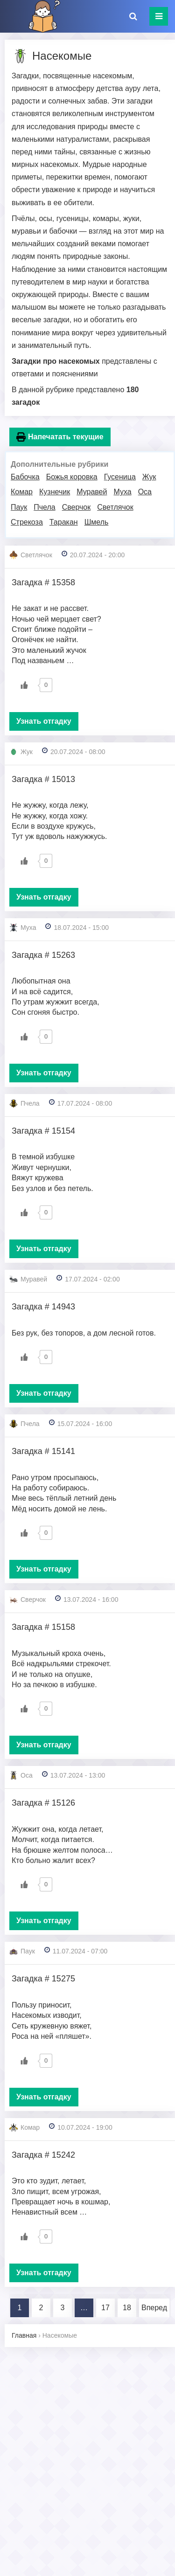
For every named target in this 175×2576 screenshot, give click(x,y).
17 (105, 2308)
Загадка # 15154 (43, 1131)
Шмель (96, 522)
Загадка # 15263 (43, 955)
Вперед (154, 2308)
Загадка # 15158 (43, 1627)
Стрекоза (27, 522)
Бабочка (25, 477)
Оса (145, 492)
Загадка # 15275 (43, 1978)
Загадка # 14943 (43, 1306)
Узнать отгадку (43, 721)
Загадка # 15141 (43, 1451)
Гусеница (120, 477)
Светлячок (115, 507)
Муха (122, 492)
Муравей (92, 492)
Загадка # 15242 (43, 2155)
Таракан (63, 522)
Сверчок (76, 507)
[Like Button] (24, 685)
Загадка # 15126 (43, 1802)
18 (127, 2308)
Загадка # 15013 (43, 779)
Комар (22, 492)
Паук (19, 507)
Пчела (44, 507)
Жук (149, 477)
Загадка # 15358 (43, 582)
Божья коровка (72, 477)
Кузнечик (54, 492)
